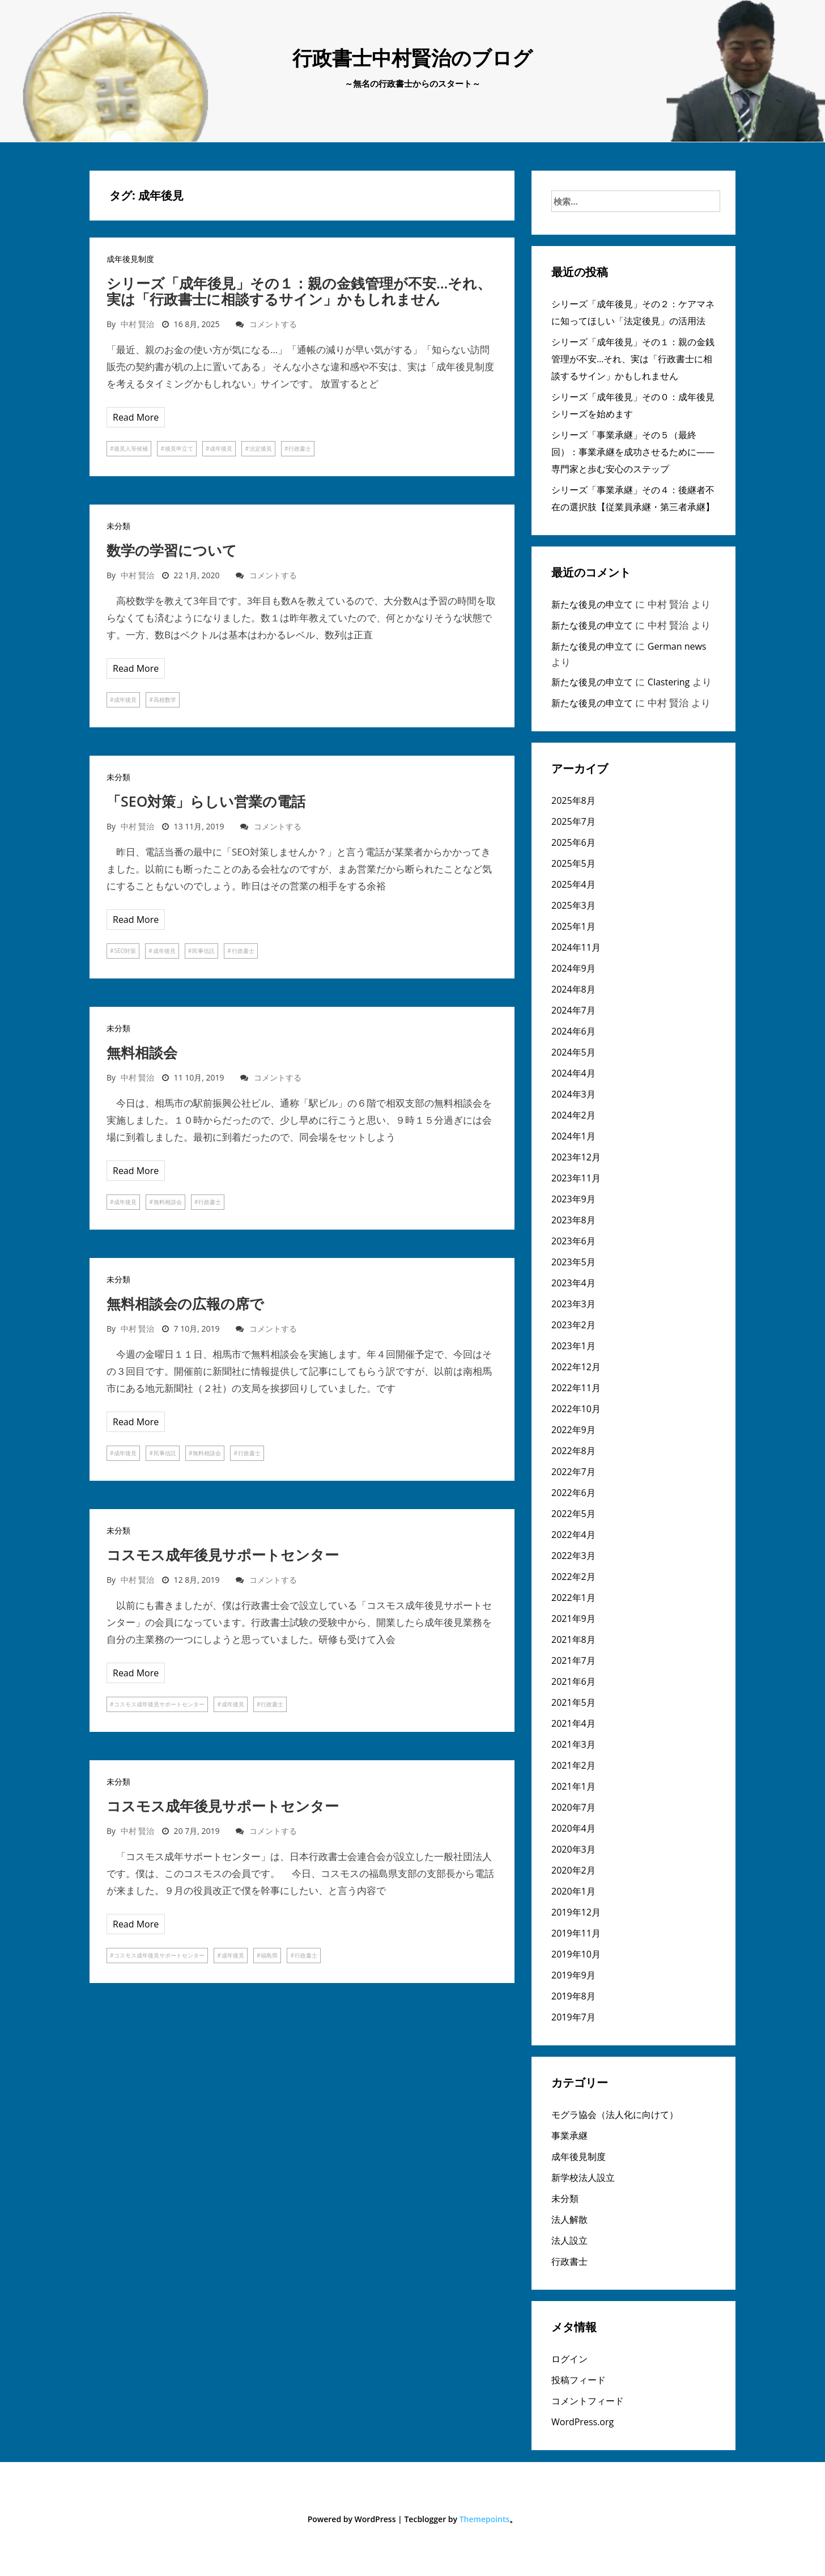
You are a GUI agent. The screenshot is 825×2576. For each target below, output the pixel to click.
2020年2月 (573, 1870)
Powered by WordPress (352, 2519)
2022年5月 (573, 1513)
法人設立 (569, 2240)
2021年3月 (573, 1744)
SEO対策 (125, 951)
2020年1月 (573, 1891)
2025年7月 (573, 821)
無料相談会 (142, 1052)
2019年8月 (573, 1996)
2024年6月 (573, 1031)
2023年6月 (573, 1241)
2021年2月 (573, 1765)
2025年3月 (573, 905)
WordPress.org (582, 2422)
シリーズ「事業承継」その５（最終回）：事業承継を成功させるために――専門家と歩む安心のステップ (633, 452)
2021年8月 (573, 1639)
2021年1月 (573, 1786)
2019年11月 (576, 1933)
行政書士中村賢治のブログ (412, 57)
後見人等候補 (131, 448)
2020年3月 (573, 1849)
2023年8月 (573, 1220)
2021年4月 (573, 1723)
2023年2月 (573, 1325)
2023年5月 (573, 1262)
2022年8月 (573, 1450)
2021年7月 (573, 1660)
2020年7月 (573, 1807)
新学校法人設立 (583, 2177)
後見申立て (179, 448)
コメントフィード (587, 2401)
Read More (136, 417)
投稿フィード (578, 2380)
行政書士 (299, 448)
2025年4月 (573, 884)
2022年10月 (576, 1409)
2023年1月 (573, 1346)
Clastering (669, 682)
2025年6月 (573, 842)
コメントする (273, 324)
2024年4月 (573, 1073)
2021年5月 (573, 1702)
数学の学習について (172, 550)
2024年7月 (573, 1010)
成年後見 (221, 448)
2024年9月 (573, 968)
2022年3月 (573, 1555)
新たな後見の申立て (592, 604)
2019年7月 (573, 2017)
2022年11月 (576, 1388)
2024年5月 (573, 1052)
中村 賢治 (138, 324)
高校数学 (165, 700)
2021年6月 (573, 1681)
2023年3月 (573, 1304)
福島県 (269, 1955)
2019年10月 (576, 1954)
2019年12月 (576, 1912)
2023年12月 (576, 1157)
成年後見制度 (130, 258)
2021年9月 (573, 1618)
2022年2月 (573, 1576)
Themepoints (485, 2519)
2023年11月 (576, 1178)
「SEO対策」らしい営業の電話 (206, 801)
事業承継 (569, 2135)
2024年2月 (573, 1115)
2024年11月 (576, 947)
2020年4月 (573, 1828)
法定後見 (260, 448)
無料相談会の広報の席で (185, 1303)
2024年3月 (573, 1094)
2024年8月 (573, 989)
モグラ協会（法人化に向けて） (614, 2114)
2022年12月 (576, 1367)
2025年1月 (573, 926)
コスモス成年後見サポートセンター (223, 1554)
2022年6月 (573, 1492)
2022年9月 (573, 1429)
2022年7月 (573, 1471)
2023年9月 (573, 1199)
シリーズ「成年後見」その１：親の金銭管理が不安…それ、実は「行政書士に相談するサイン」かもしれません (299, 290)
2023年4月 (573, 1283)
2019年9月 (573, 1975)
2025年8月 (573, 800)
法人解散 (569, 2219)
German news (677, 646)
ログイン (569, 2359)
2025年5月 (573, 863)
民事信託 (203, 951)
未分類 (118, 525)
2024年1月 (573, 1136)
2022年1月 (573, 1597)
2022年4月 (573, 1534)
